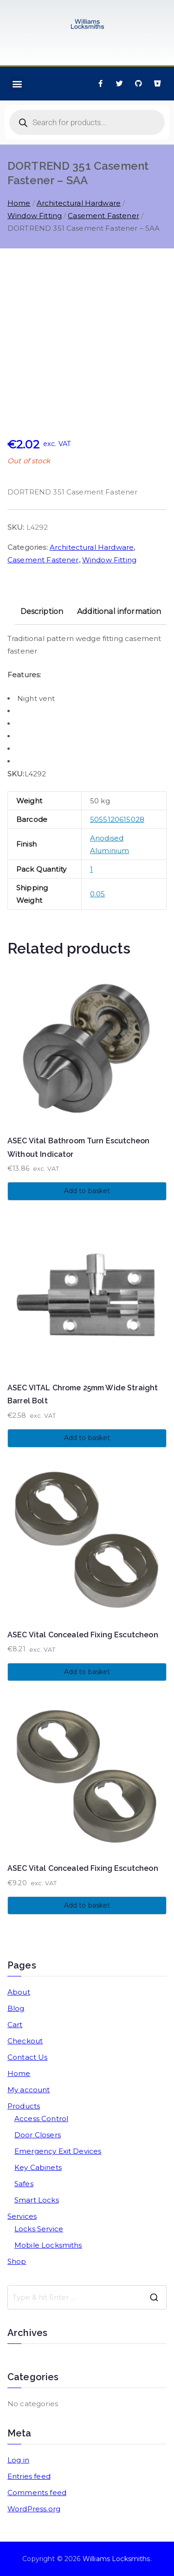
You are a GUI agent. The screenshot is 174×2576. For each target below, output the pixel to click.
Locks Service (38, 2228)
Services (22, 2216)
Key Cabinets (38, 2167)
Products (23, 2106)
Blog (16, 2008)
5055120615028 (117, 819)
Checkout (25, 2040)
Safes (23, 2183)
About (18, 1992)
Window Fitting (34, 215)
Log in (18, 2460)
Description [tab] (42, 611)
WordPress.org (33, 2508)
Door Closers (37, 2134)
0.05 (97, 893)
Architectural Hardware (79, 203)
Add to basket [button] (87, 1191)
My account (28, 2089)
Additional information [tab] (119, 611)
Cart (15, 2024)
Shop (16, 2261)
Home (19, 203)
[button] (17, 83)
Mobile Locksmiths (48, 2245)
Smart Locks (36, 2200)
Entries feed (29, 2476)
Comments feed (36, 2492)
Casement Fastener (103, 215)
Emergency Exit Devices (57, 2151)
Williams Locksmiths (116, 2559)
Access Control (41, 2118)
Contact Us (27, 2057)
